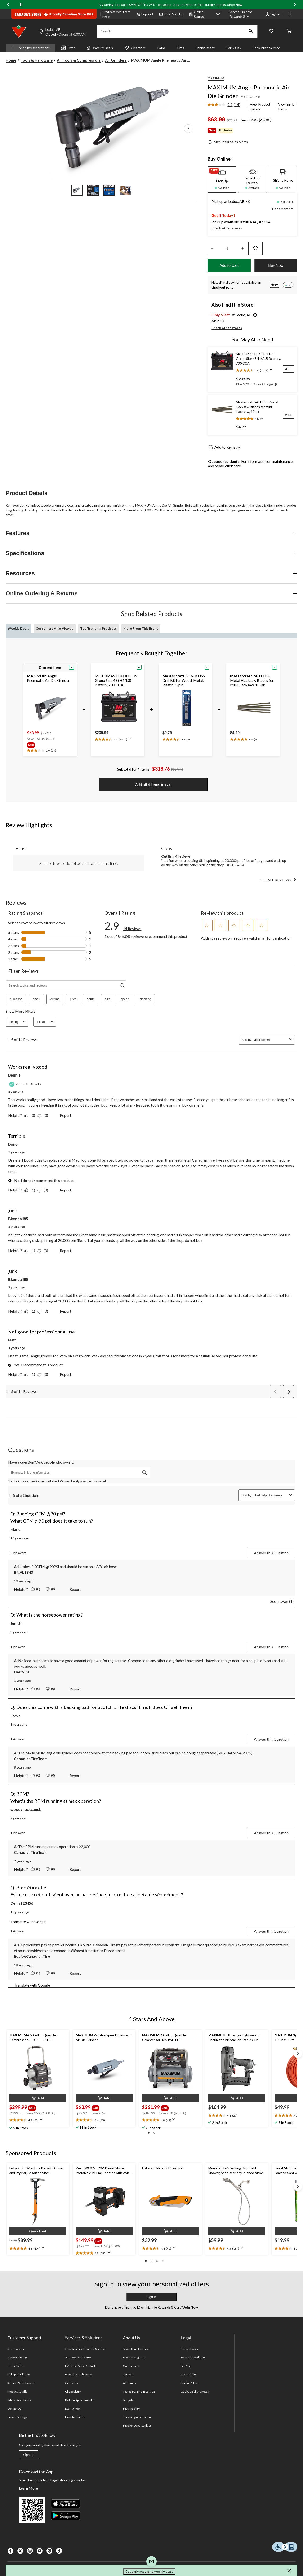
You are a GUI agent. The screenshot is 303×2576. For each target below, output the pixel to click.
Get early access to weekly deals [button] (149, 2571)
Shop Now (234, 5)
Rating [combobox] (18, 1022)
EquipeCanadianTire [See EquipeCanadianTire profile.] (32, 1956)
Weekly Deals (99, 47)
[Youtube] (40, 2551)
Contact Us (14, 2408)
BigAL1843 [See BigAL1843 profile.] (23, 1572)
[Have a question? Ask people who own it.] (79, 1472)
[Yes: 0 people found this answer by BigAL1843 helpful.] (36, 1589)
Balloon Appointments (79, 2400)
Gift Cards (71, 2383)
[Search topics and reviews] (66, 985)
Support (145, 14)
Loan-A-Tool (72, 2408)
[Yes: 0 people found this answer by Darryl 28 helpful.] (36, 1688)
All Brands (129, 2383)
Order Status (196, 14)
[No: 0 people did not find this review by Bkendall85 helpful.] (43, 1250)
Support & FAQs (17, 2357)
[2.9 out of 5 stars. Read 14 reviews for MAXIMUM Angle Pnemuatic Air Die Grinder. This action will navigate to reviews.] (132, 926)
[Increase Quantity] (242, 248)
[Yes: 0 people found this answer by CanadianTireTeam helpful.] (36, 1775)
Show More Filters (21, 1011)
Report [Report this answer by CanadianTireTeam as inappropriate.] (75, 1775)
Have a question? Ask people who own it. (41, 1462)
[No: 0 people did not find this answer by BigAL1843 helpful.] (51, 1589)
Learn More (28, 2488)
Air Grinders (116, 60)
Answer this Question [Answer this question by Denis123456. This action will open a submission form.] (271, 1931)
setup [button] (90, 999)
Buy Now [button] (275, 265)
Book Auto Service (266, 48)
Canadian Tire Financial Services (85, 2349)
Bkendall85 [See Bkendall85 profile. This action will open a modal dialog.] (18, 1219)
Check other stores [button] (226, 228)
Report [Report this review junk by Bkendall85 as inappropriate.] (65, 1250)
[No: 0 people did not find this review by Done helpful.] (43, 1190)
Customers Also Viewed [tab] (55, 628)
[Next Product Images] (188, 128)
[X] (20, 2551)
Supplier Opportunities (137, 2425)
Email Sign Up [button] (171, 14)
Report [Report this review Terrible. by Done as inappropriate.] (65, 1190)
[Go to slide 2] (93, 190)
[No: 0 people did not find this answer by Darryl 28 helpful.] (51, 1688)
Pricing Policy (189, 2383)
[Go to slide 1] (77, 190)
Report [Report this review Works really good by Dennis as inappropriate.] (65, 1115)
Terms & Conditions (193, 2357)
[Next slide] (295, 5)
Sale (212, 130)
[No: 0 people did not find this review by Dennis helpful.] (43, 1115)
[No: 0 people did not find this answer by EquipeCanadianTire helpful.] (51, 1973)
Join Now (190, 2307)
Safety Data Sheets (19, 2400)
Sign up (28, 2455)
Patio (161, 48)
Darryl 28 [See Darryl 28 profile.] (22, 1672)
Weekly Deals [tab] (18, 628)
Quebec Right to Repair (195, 2391)
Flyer (68, 47)
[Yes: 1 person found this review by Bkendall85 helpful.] (30, 1250)
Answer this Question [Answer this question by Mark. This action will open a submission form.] (271, 1553)
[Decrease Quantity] (212, 248)
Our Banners (131, 2366)
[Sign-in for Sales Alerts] (228, 141)
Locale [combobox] (46, 1022)
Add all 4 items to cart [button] (153, 785)
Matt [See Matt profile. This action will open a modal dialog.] (12, 1340)
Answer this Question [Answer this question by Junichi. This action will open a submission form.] (271, 1647)
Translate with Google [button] (28, 1921)
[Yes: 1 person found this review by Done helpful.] (30, 1190)
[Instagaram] (30, 2551)
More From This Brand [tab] (141, 628)
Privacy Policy (189, 2349)
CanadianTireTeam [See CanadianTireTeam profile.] (31, 1758)
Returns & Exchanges (21, 2383)
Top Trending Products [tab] (98, 628)
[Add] (288, 369)
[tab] (222, 179)
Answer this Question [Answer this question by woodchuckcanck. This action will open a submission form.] (271, 1833)
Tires (180, 48)
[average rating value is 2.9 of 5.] (221, 104)
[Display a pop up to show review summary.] (272, 371)
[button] (251, 31)
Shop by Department (30, 48)
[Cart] (289, 31)
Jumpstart (129, 2400)
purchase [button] (16, 999)
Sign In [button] (151, 2297)
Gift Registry (73, 2391)
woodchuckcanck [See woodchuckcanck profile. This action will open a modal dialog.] (25, 1809)
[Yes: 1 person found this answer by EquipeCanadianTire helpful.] (36, 1973)
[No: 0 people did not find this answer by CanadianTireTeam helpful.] (51, 1775)
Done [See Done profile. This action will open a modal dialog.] (13, 1144)
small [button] (36, 999)
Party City (233, 48)
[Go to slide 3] (109, 190)
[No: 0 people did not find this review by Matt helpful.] (43, 1374)
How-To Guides (75, 2417)
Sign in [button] (273, 14)
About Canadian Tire (136, 2349)
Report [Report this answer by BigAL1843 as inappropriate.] (75, 1589)
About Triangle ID (133, 2357)
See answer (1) (282, 1601)
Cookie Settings (17, 2417)
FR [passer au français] (290, 14)
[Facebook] (10, 2551)
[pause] (21, 5)
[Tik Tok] (59, 2551)
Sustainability (131, 2408)
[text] (41, 750)
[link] (226, 105)
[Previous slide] (8, 5)
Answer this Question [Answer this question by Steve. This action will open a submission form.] (271, 1739)
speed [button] (125, 999)
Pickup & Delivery (18, 2374)
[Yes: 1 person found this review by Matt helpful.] (30, 1374)
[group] (41, 745)
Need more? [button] (283, 209)
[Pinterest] (49, 2551)
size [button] (107, 999)
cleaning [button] (145, 999)
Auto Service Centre (78, 2357)
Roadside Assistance (78, 2374)
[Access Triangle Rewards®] (240, 14)
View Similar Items (287, 106)
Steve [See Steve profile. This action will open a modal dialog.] (15, 1715)
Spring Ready (205, 48)
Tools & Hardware (37, 60)
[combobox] (270, 1040)
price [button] (73, 999)
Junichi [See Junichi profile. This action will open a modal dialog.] (16, 1623)
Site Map (186, 2366)
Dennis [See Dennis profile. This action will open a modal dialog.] (14, 1075)
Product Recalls (17, 2391)
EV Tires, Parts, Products (81, 2366)
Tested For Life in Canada (139, 2391)
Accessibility (189, 2374)
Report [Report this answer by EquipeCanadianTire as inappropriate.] (75, 1973)
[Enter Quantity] (227, 248)
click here (233, 466)
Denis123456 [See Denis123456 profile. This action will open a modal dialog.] (21, 1903)
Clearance (135, 47)
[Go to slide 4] (125, 190)
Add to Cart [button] (229, 265)
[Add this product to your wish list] (255, 248)
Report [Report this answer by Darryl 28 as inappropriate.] (75, 1689)
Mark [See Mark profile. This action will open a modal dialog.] (15, 1529)
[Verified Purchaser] (25, 1084)
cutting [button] (54, 999)
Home (11, 60)
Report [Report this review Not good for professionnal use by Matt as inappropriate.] (65, 1374)
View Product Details (260, 106)
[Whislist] (271, 31)
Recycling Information (137, 2417)
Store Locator (16, 2349)
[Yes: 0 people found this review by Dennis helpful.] (30, 1115)
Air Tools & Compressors (79, 60)
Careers (128, 2374)
